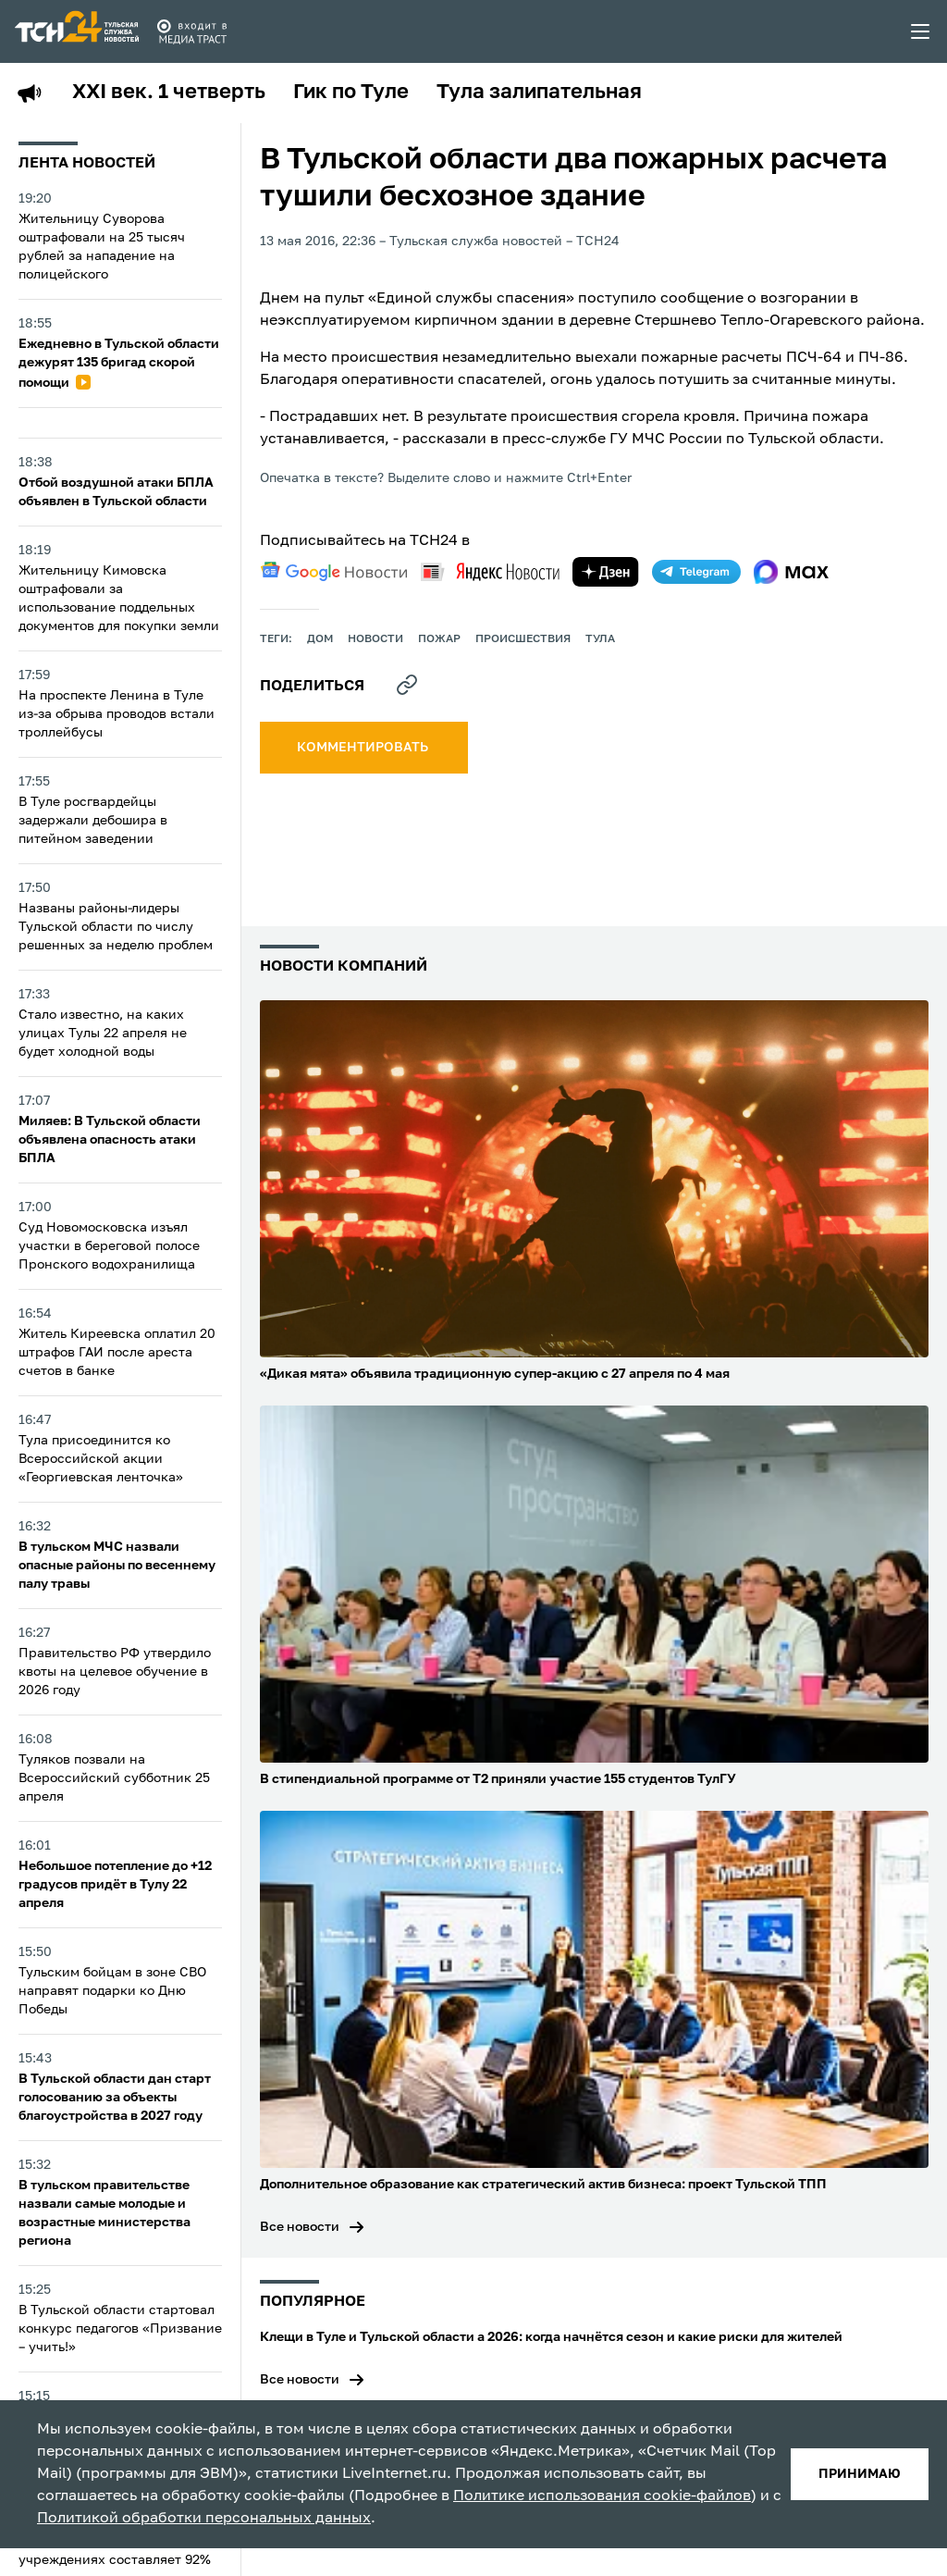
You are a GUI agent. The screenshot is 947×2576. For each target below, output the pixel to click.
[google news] (334, 572)
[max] (791, 572)
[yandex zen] (605, 572)
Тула (600, 639)
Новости (375, 639)
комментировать (364, 747)
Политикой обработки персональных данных (204, 2518)
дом (320, 639)
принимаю (859, 2474)
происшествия (523, 639)
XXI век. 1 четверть (168, 92)
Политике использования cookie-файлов (602, 2496)
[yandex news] (490, 571)
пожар (439, 639)
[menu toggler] (921, 31)
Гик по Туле (351, 92)
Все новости (299, 2227)
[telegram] (696, 572)
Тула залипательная (539, 92)
